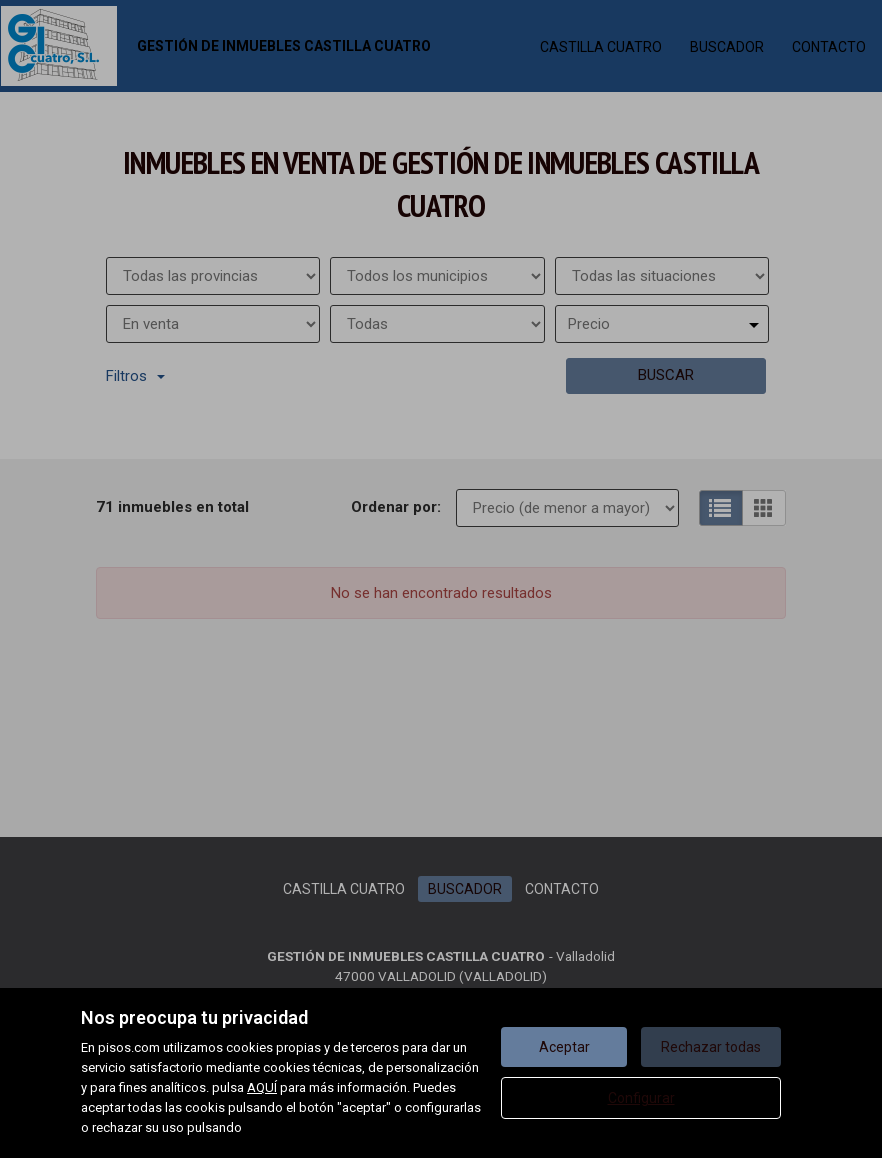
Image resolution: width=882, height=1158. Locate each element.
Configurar (641, 1098)
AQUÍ (262, 1087)
